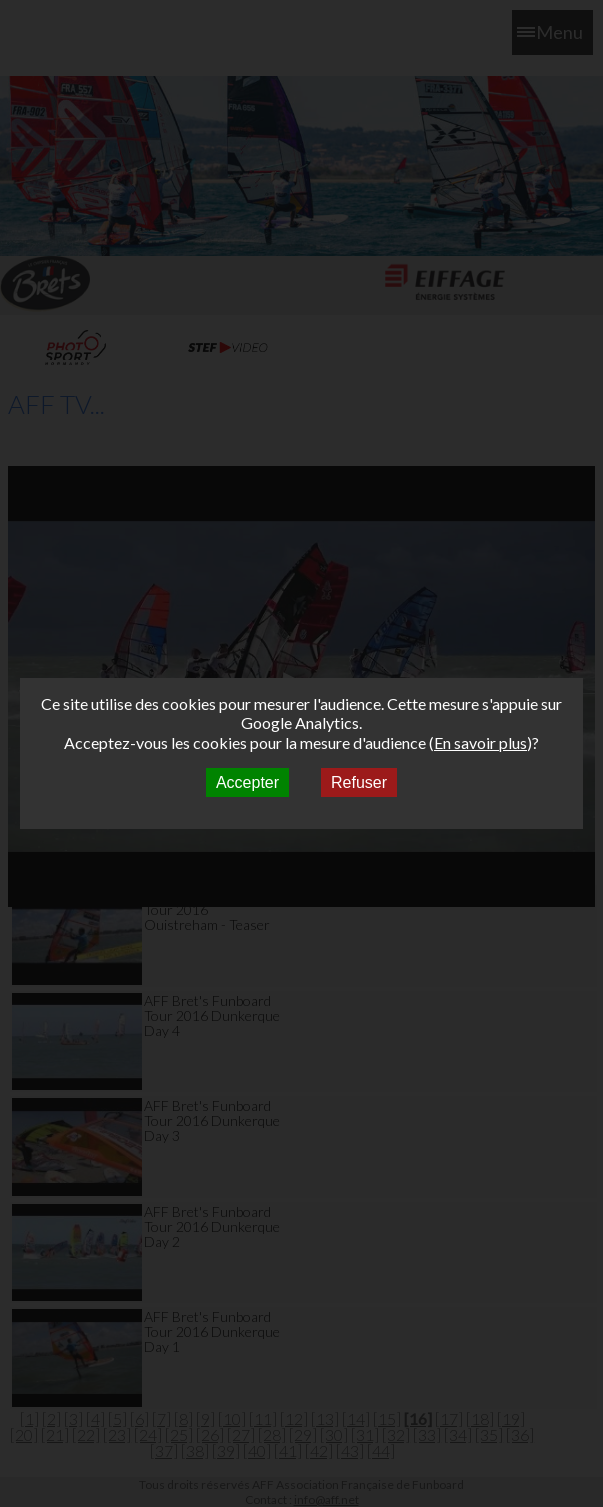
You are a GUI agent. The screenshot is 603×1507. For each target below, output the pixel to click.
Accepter (247, 782)
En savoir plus (480, 742)
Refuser (359, 782)
